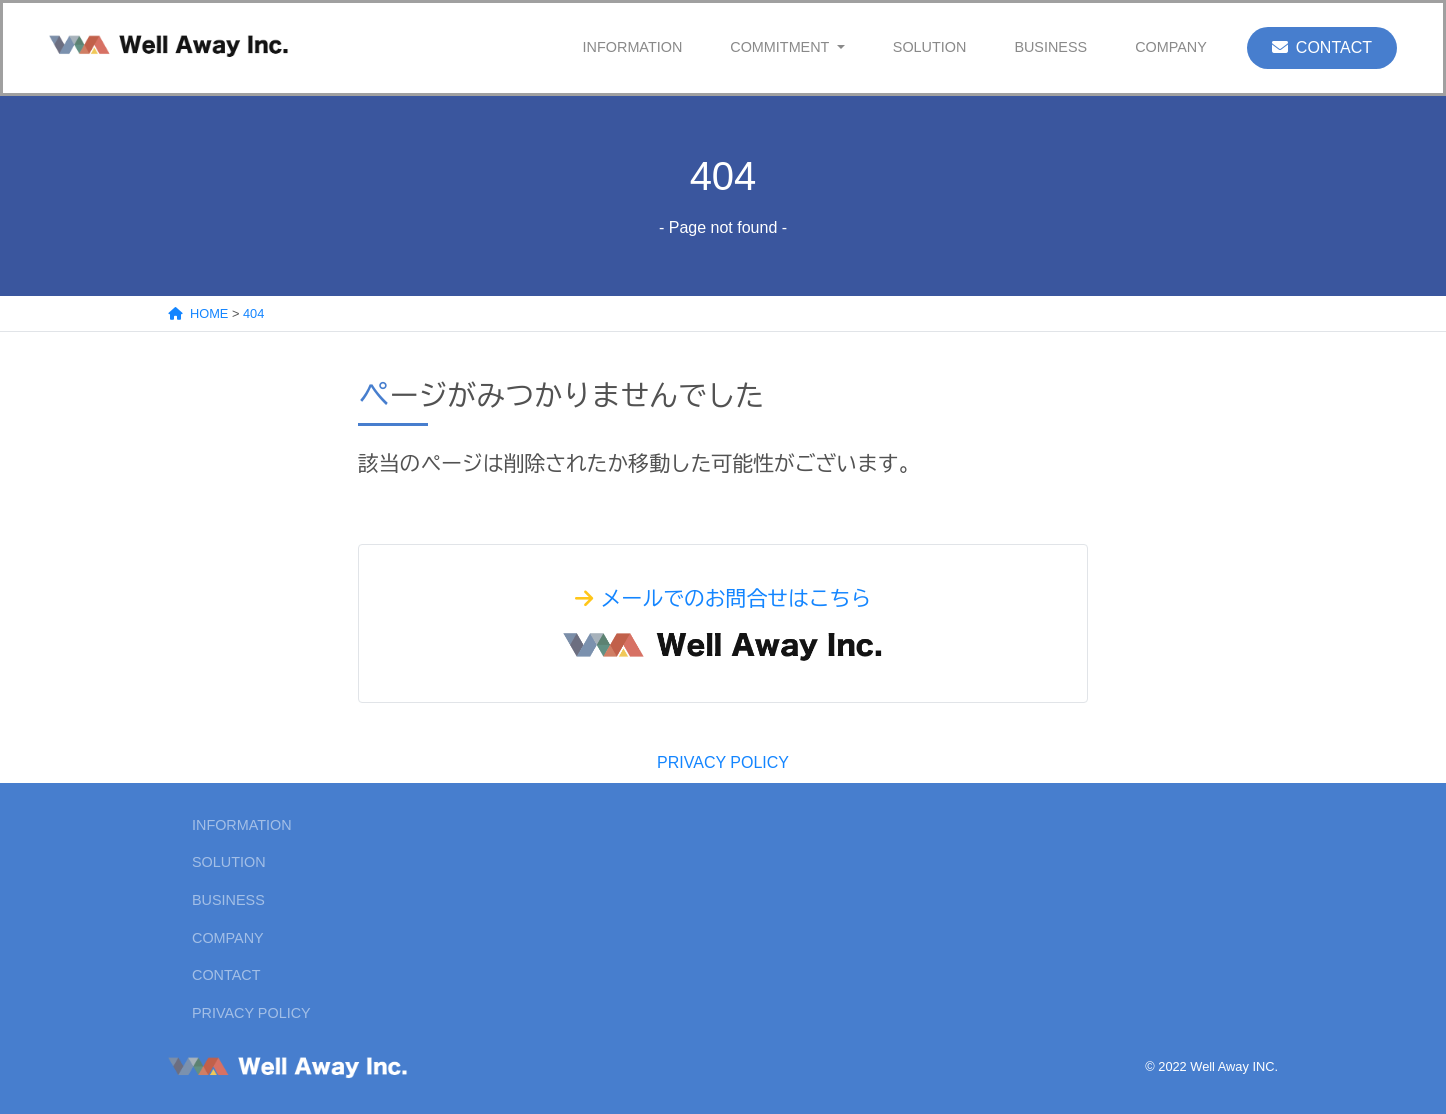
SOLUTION (930, 47)
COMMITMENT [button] (781, 47)
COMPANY (1171, 47)
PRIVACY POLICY (723, 762)
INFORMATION (633, 47)
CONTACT (1322, 47)
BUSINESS (1050, 47)
